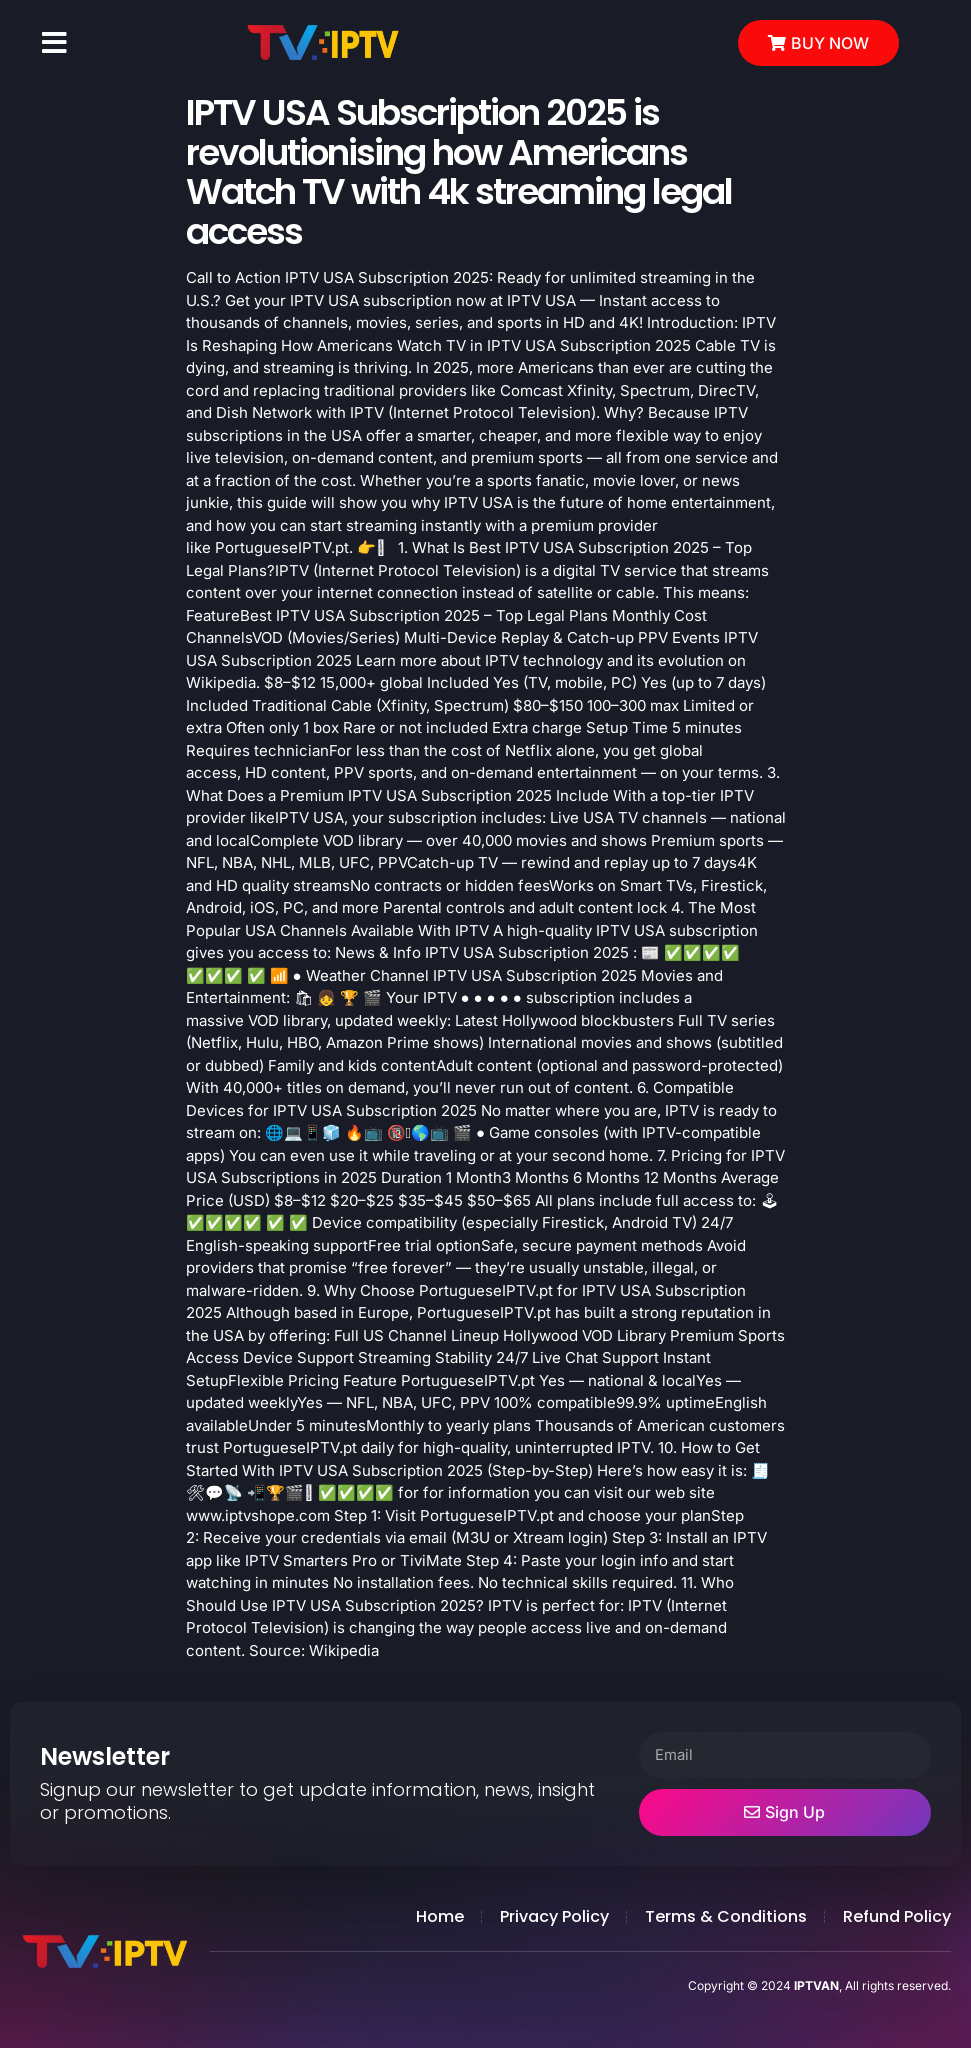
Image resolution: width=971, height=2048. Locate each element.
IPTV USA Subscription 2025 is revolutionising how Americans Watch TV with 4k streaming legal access (459, 172)
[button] (54, 43)
